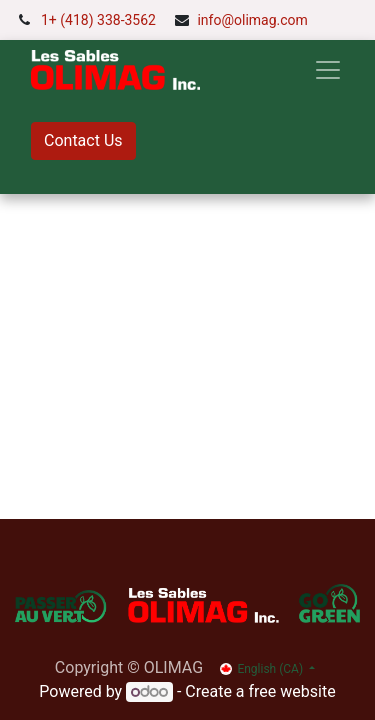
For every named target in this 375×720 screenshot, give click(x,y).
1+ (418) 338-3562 (98, 20)
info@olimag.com (252, 20)
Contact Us (83, 140)
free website (292, 691)
